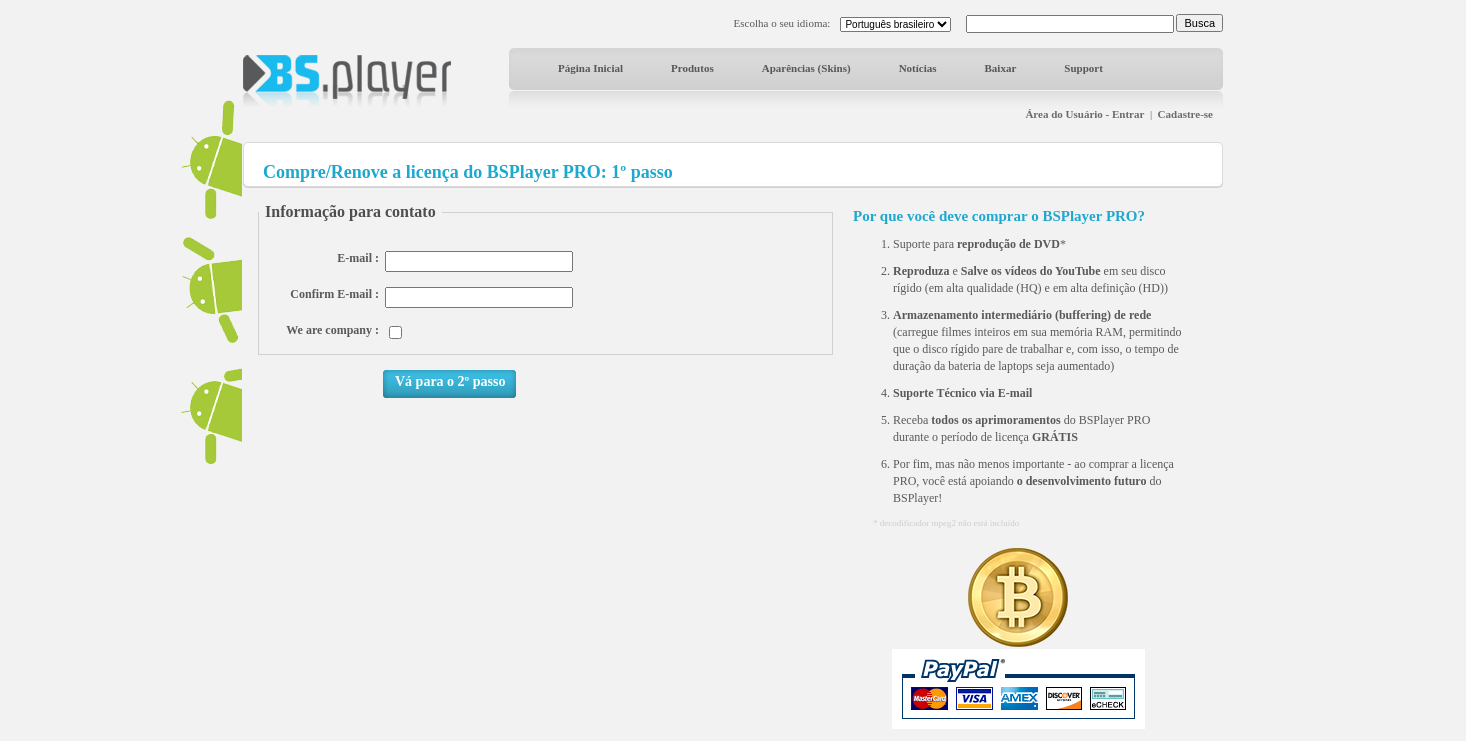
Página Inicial (590, 68)
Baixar (1001, 68)
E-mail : (358, 258)
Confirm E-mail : (334, 294)
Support (1083, 68)
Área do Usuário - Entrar (1084, 114)
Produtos (692, 68)
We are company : (332, 330)
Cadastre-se (1185, 114)
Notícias (918, 68)
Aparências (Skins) (806, 68)
